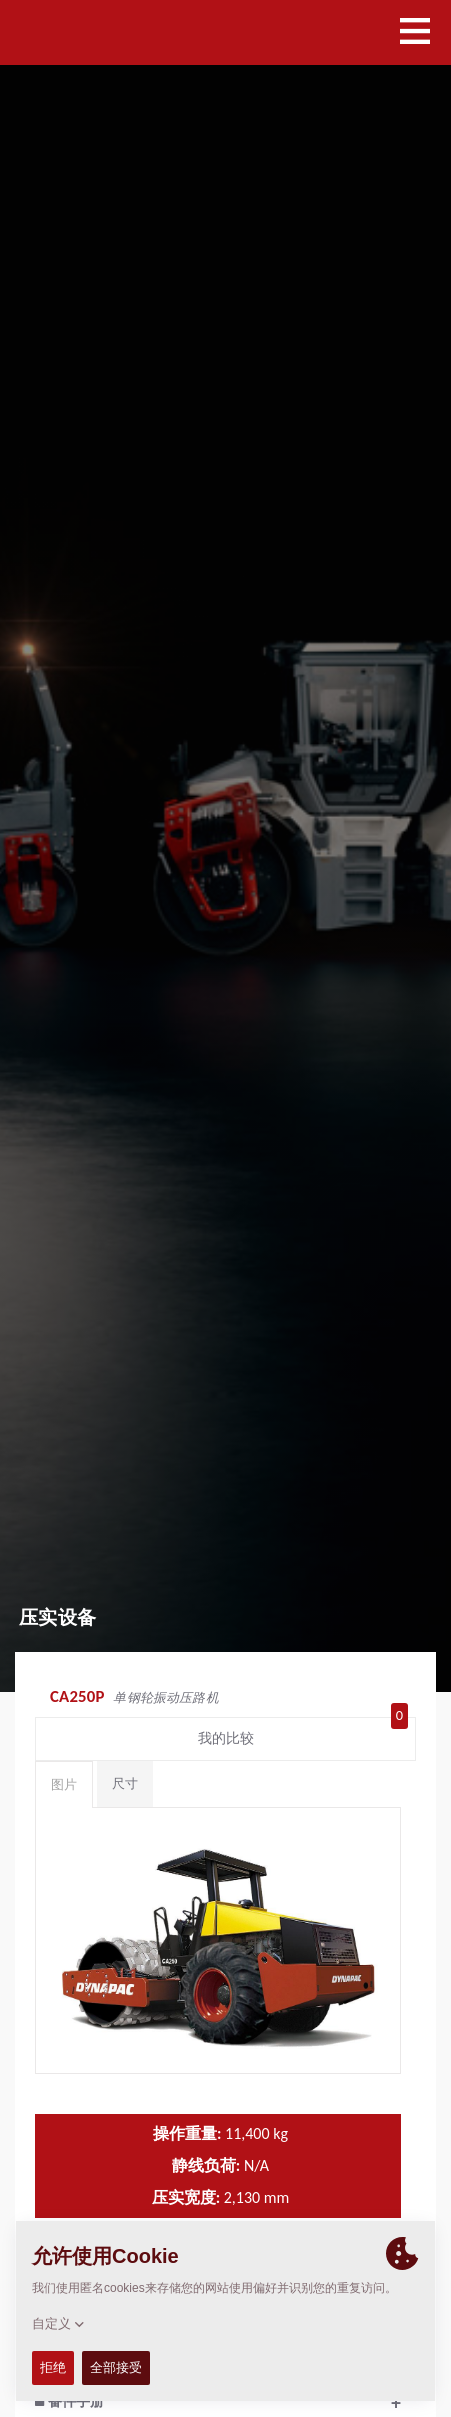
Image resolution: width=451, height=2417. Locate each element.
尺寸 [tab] (125, 1783)
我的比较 (303, 1734)
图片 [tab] (64, 1784)
